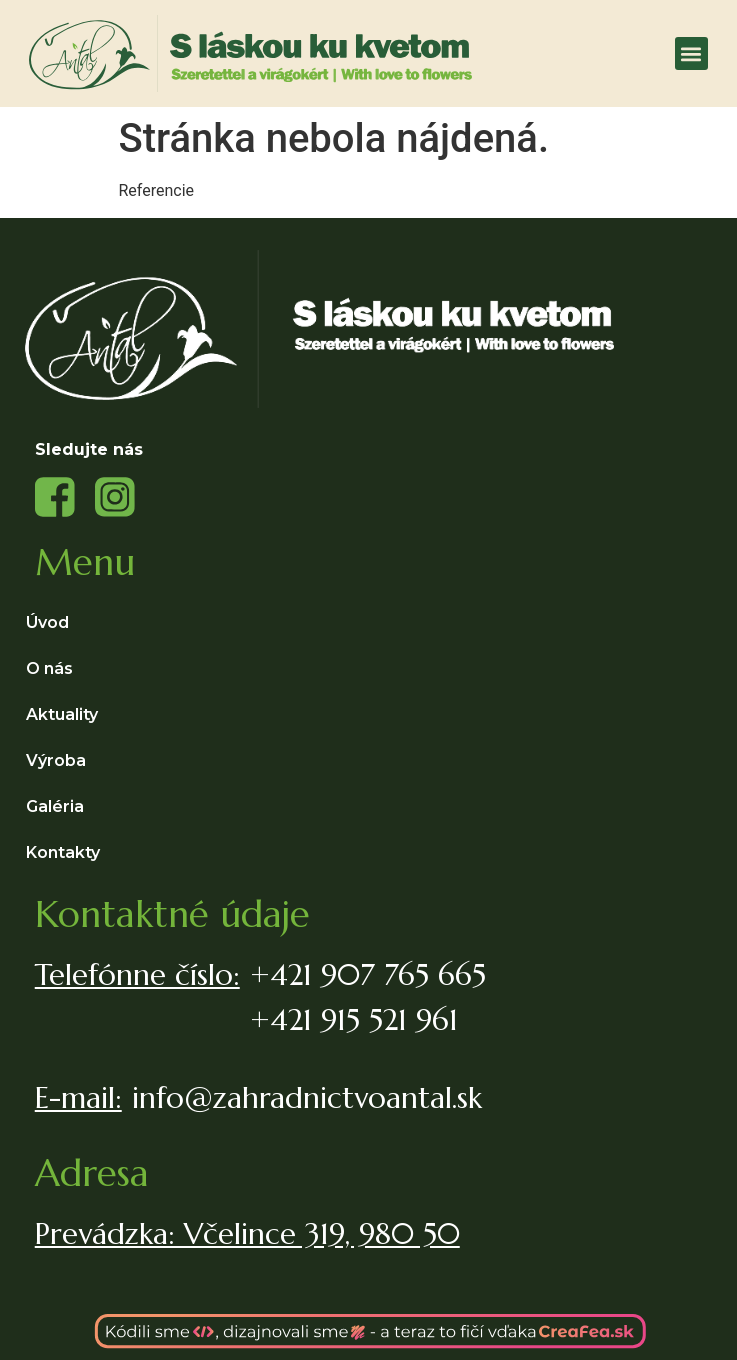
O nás (49, 668)
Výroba (61, 761)
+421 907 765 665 (368, 974)
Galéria (55, 806)
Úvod (47, 622)
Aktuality (62, 714)
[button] (691, 53)
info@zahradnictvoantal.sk (307, 1097)
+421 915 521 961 (354, 1019)
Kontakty (63, 852)
